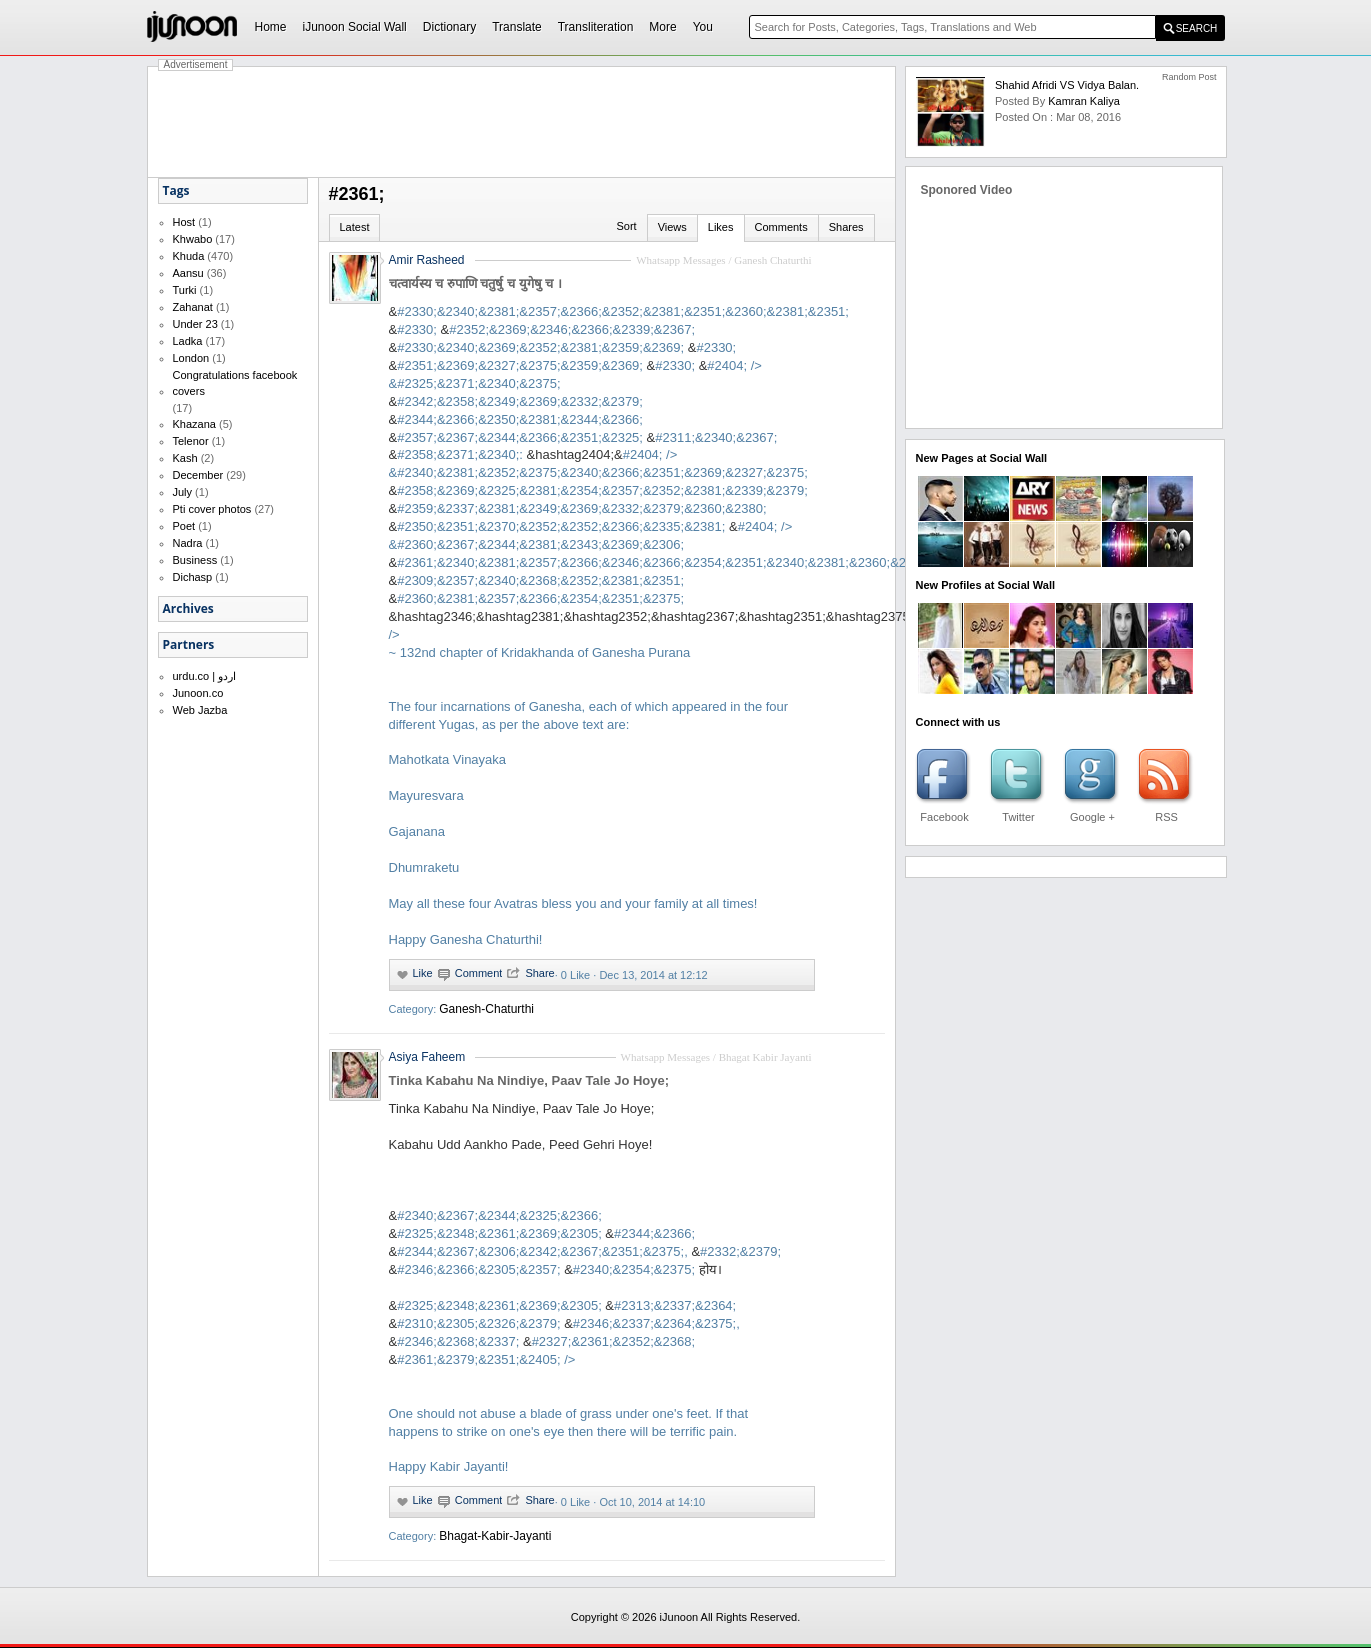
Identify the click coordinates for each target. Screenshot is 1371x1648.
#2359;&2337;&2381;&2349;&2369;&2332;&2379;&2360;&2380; (581, 508)
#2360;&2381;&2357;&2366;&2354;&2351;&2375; (540, 598)
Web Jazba (200, 710)
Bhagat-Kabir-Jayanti (495, 1536)
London (191, 358)
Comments (781, 227)
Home (271, 27)
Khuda (189, 256)
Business (195, 560)
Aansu (188, 273)
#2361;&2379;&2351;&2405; (569, 1413)
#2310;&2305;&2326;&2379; (478, 1323)
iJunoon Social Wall (355, 27)
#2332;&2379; (740, 1251)
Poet (184, 526)
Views (672, 227)
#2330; (417, 329)
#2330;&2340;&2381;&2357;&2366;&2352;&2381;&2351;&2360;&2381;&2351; (623, 311)
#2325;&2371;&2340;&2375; (478, 383)
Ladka (188, 341)
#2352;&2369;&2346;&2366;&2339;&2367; (572, 329)
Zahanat (193, 307)
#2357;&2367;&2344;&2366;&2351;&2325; (520, 437)
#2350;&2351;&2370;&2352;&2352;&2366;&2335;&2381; (561, 526)
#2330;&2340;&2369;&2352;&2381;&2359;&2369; (540, 347)
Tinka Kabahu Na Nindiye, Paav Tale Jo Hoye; (529, 1080)
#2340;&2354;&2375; (634, 1269)
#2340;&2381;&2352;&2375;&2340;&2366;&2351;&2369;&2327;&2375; (602, 472)
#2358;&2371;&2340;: (460, 454)
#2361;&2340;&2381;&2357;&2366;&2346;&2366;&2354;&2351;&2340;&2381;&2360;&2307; (664, 562)
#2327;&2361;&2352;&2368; (613, 1341)
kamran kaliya (1084, 101)
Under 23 (195, 324)
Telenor (191, 441)
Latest (355, 227)
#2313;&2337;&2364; (675, 1305)
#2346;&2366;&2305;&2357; (478, 1269)
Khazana (194, 424)
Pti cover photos (212, 509)
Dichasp (193, 577)
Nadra (188, 543)
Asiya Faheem (427, 1057)
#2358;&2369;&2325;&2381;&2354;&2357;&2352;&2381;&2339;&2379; (602, 490)
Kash (185, 458)
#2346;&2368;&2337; (458, 1341)
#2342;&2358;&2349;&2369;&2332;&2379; (520, 401)
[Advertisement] (522, 122)
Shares (846, 227)
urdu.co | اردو (205, 676)
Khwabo (193, 239)
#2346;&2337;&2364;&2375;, (656, 1323)
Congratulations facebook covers (235, 383)
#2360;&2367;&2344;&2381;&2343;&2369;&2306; (540, 544)
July (183, 492)
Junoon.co (198, 693)
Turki (185, 290)
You (703, 27)
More (662, 27)
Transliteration (596, 27)
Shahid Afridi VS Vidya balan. (1067, 85)
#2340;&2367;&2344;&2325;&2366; (499, 1215)
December (198, 475)
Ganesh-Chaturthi (486, 1009)
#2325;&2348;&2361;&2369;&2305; (499, 1233)
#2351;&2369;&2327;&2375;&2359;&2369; (520, 365)
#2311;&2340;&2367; (716, 437)
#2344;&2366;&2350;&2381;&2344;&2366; (520, 419)
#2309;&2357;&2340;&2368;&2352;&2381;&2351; (540, 580)
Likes (721, 227)
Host (184, 222)
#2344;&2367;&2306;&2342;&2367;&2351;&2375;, (542, 1251)
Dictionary (449, 27)
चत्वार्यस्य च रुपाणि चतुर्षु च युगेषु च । (475, 283)
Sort (626, 226)
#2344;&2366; (654, 1233)
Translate (517, 27)
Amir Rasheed (427, 260)
